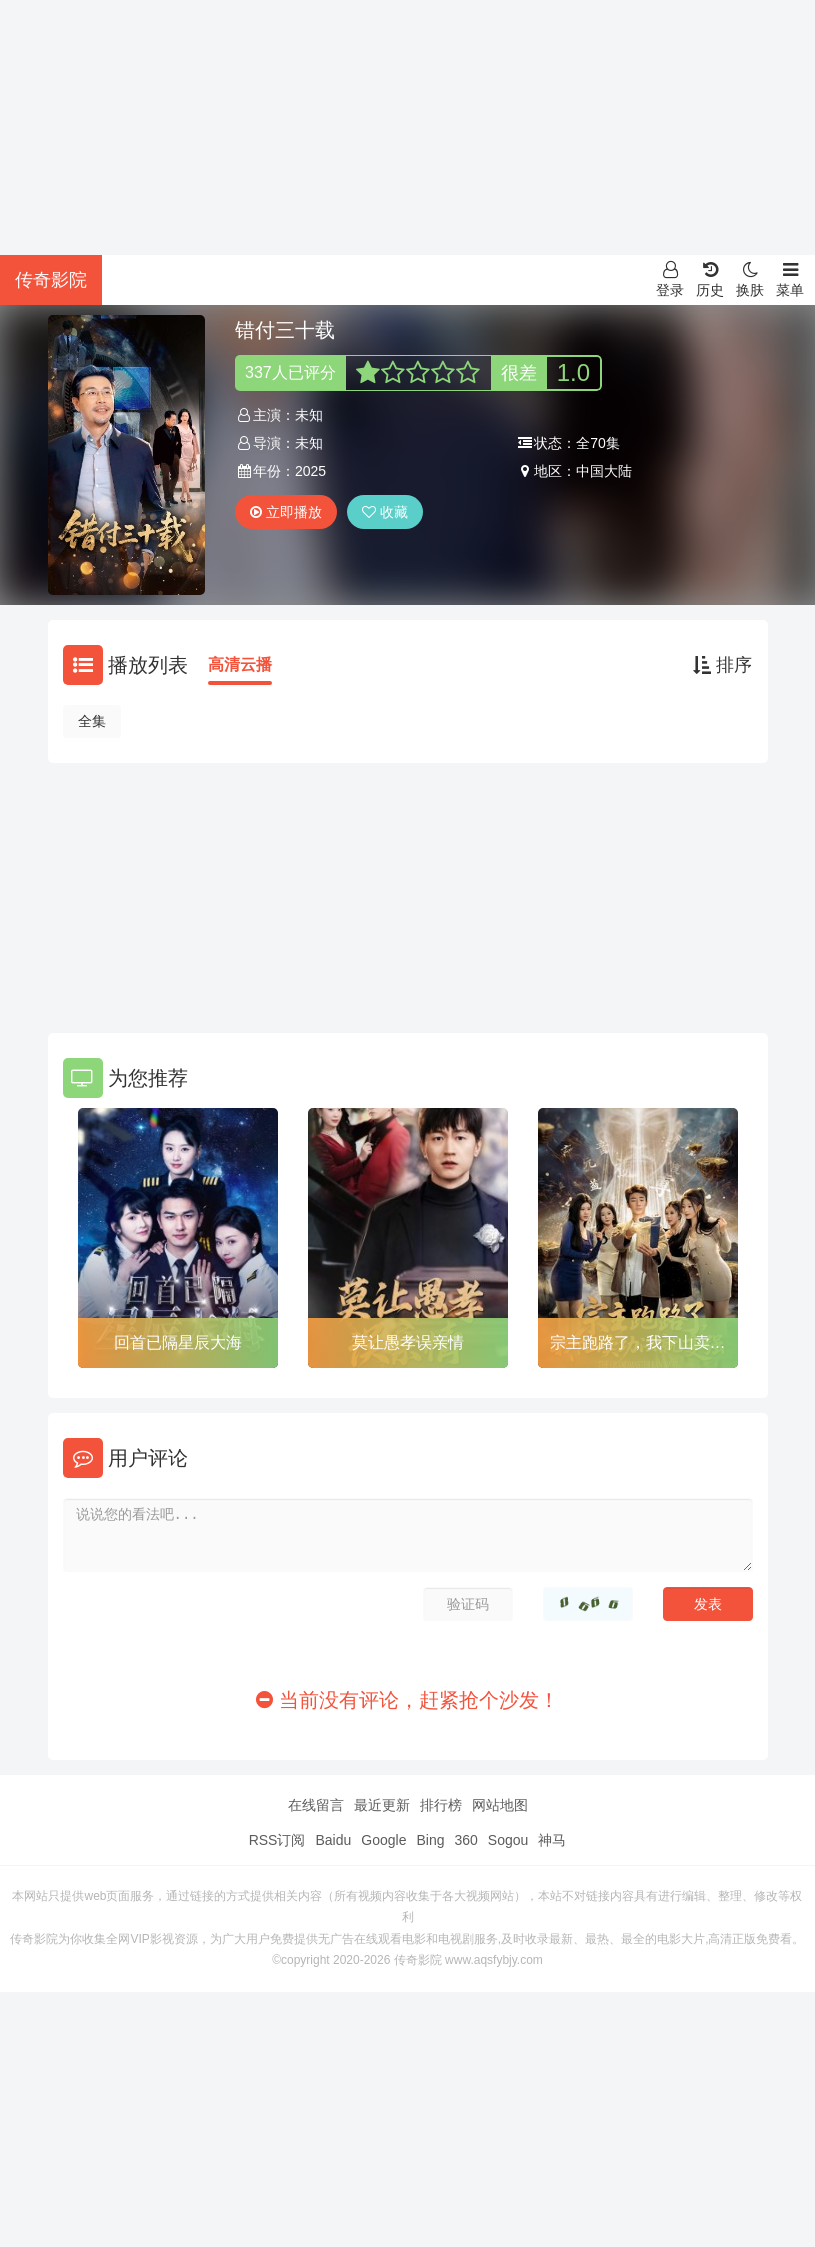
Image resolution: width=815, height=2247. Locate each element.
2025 (310, 471)
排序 (722, 665)
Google (383, 1840)
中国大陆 (604, 471)
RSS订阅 (277, 1840)
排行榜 (441, 1805)
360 (465, 1840)
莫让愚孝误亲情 (408, 1342)
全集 (92, 721)
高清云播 (240, 664)
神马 (552, 1840)
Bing (430, 1840)
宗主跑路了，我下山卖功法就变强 (638, 1346)
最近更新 (382, 1805)
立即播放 (286, 512)
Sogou (508, 1840)
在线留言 (316, 1805)
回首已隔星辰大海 (178, 1342)
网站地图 (500, 1805)
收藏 (385, 512)
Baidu (333, 1840)
